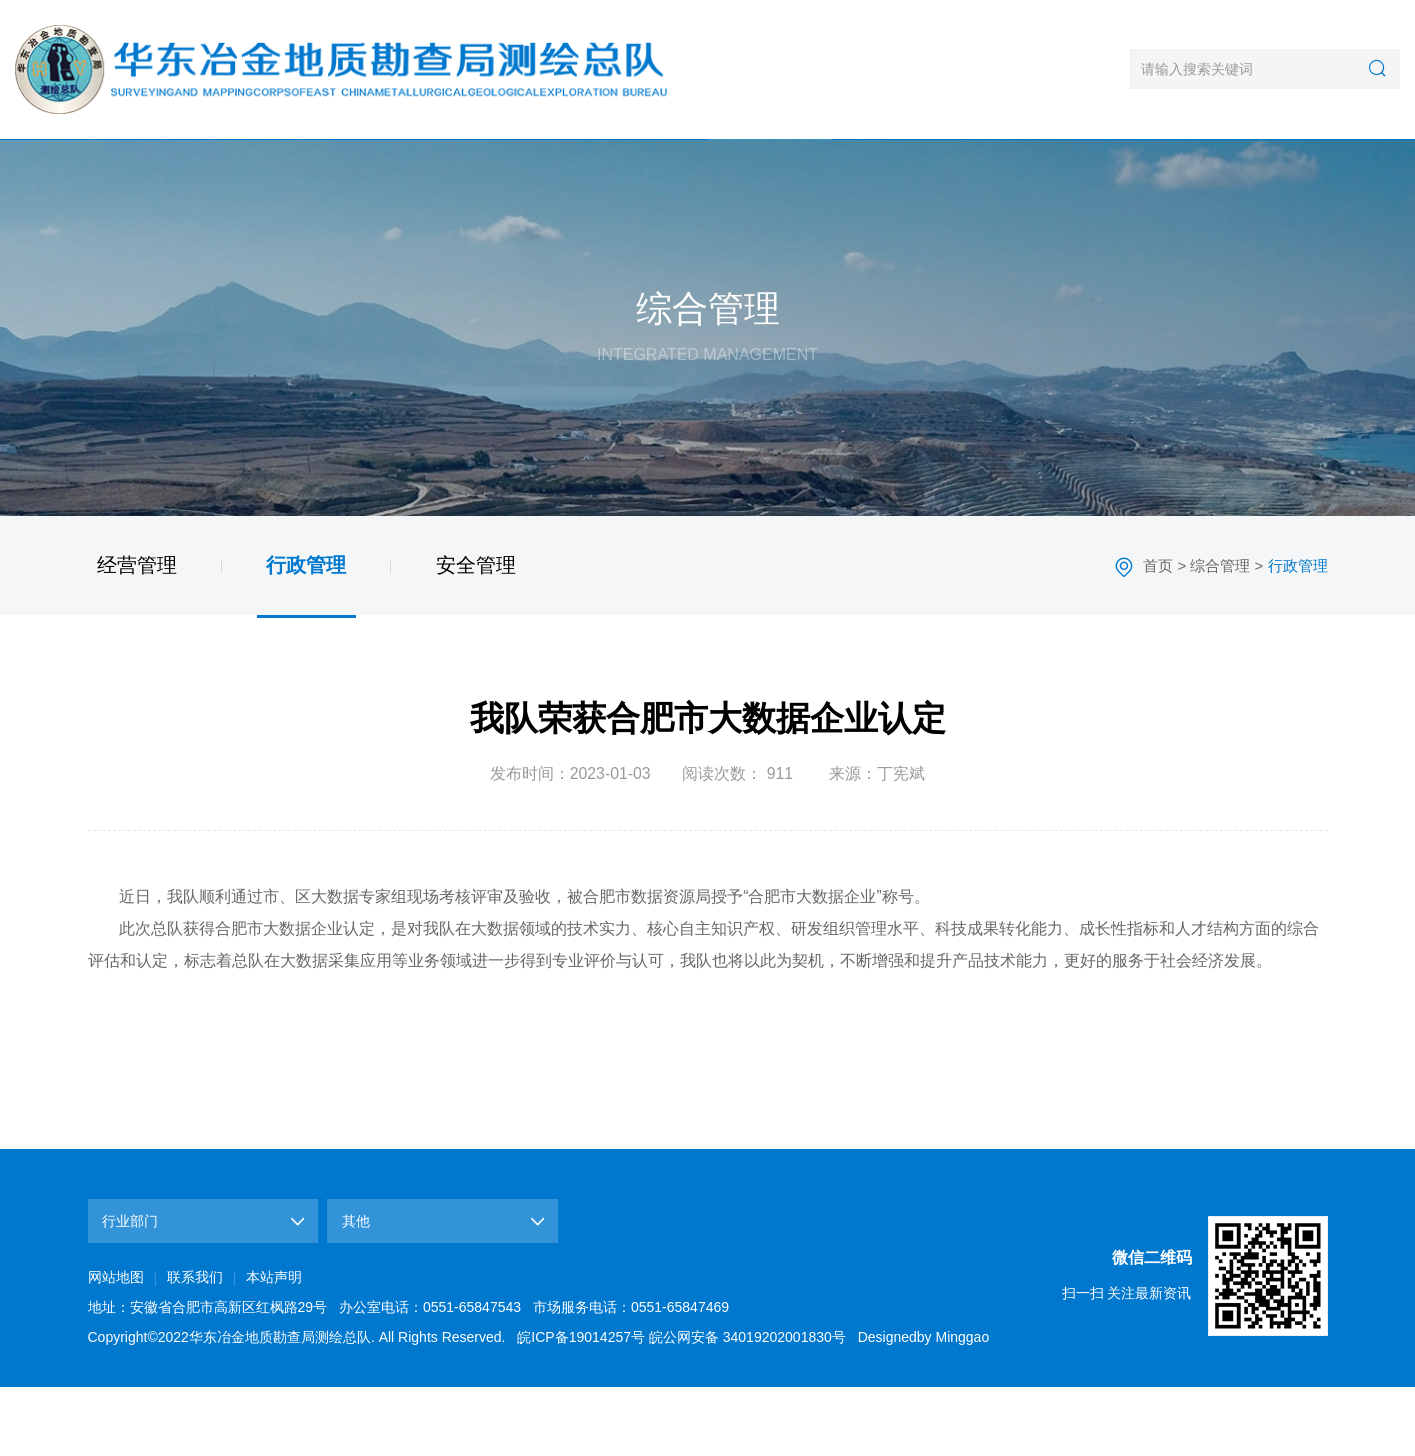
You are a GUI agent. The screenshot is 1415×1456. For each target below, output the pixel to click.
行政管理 (306, 633)
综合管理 (769, 175)
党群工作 (893, 175)
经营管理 (137, 633)
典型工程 (645, 175)
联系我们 (1265, 175)
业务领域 (521, 175)
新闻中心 (397, 175)
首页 (149, 175)
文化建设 (1017, 175)
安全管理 (476, 633)
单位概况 (273, 175)
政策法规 (1141, 175)
